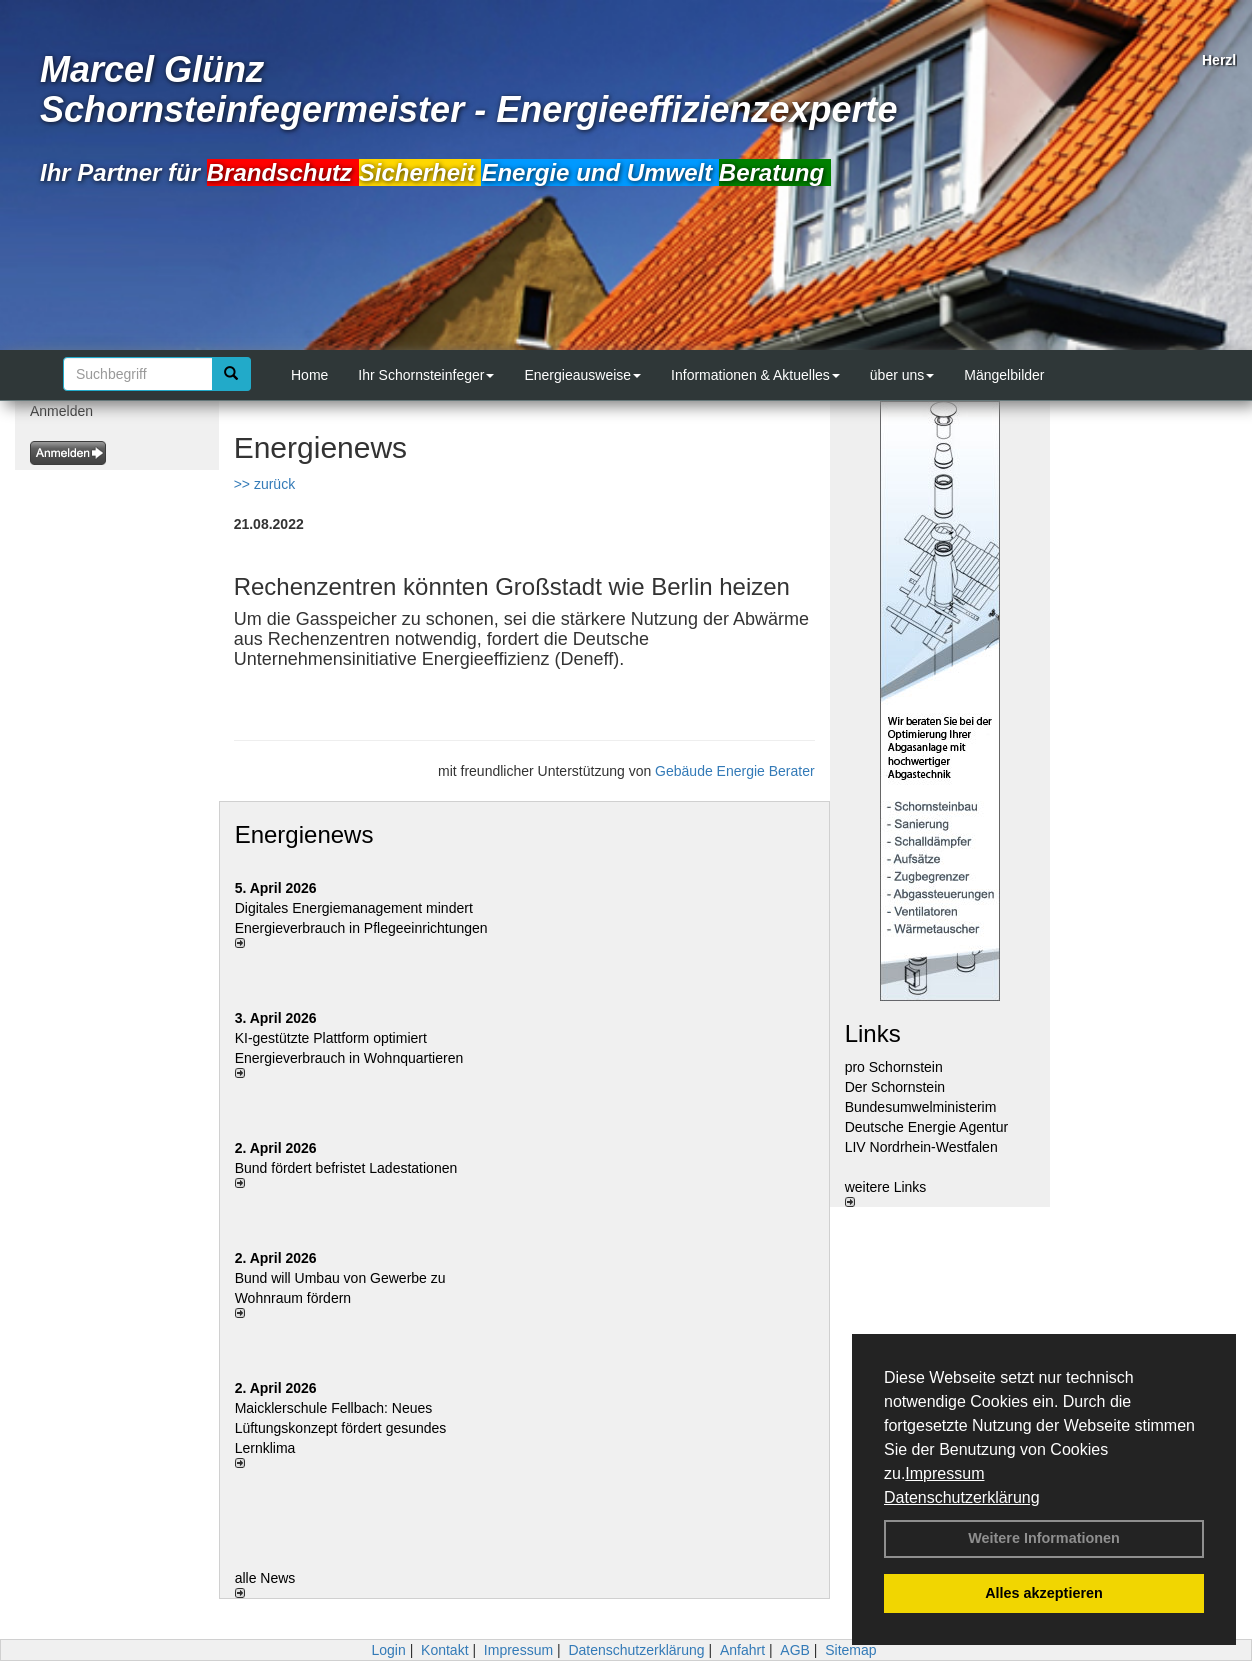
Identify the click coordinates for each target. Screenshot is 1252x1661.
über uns (902, 375)
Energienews (304, 834)
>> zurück (264, 484)
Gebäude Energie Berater (735, 771)
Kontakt (444, 1650)
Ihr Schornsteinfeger (426, 375)
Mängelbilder (1004, 375)
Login (388, 1650)
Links (873, 1033)
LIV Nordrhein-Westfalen (921, 1147)
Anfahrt (742, 1650)
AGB (795, 1650)
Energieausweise (582, 375)
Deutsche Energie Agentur (926, 1127)
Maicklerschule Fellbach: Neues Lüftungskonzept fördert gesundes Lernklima (341, 1428)
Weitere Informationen (1044, 1538)
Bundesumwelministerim (921, 1107)
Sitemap (850, 1650)
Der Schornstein (895, 1087)
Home (309, 375)
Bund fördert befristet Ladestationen (346, 1168)
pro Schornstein (894, 1067)
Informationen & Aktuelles (755, 375)
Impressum (944, 1473)
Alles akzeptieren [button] (1044, 1593)
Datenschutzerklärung (962, 1497)
